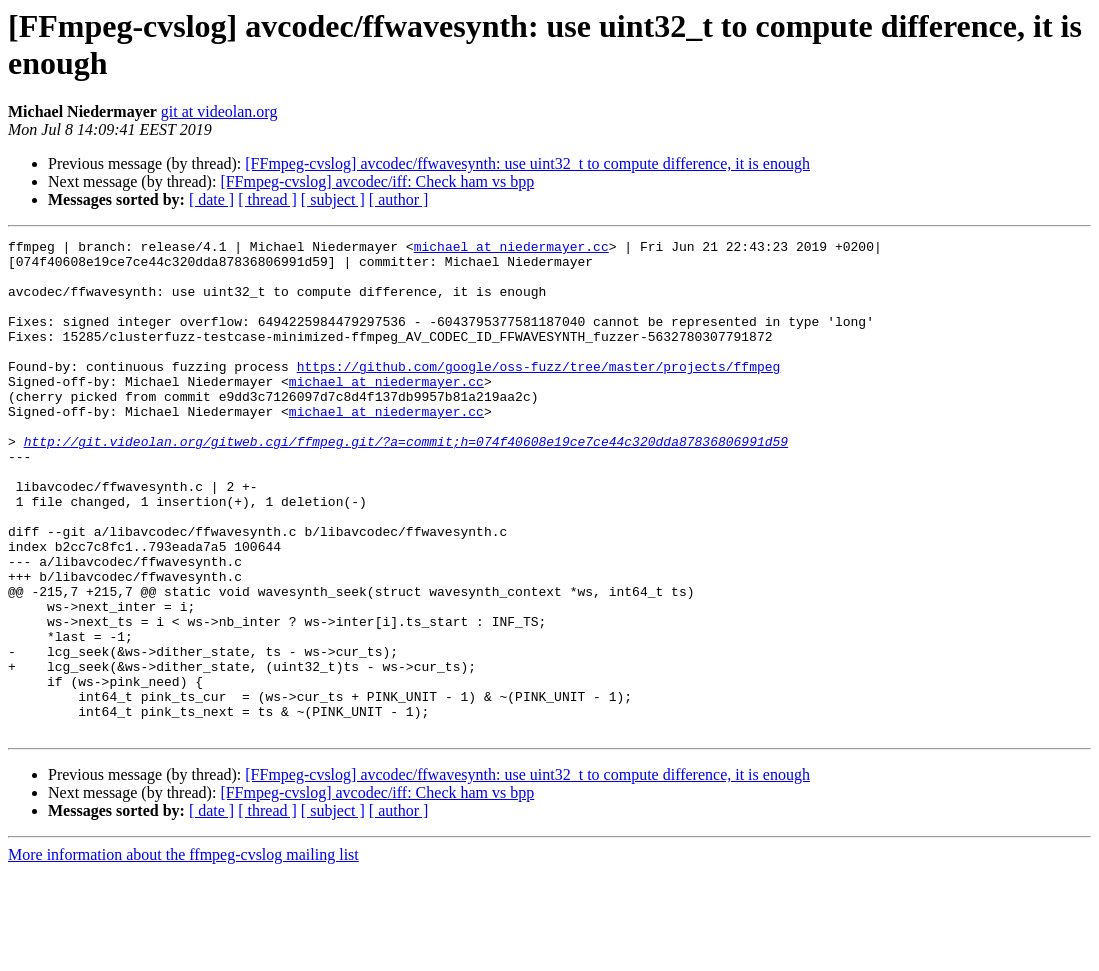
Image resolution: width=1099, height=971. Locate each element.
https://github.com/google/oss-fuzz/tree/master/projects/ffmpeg (539, 393)
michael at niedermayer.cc (511, 249)
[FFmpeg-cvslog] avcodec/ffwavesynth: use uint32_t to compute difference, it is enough (527, 163)
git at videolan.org (219, 111)
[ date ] (211, 199)
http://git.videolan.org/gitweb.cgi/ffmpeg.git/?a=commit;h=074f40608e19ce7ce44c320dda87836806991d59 (406, 483)
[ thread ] (267, 199)
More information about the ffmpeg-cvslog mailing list (183, 953)
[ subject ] (333, 199)
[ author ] (399, 199)
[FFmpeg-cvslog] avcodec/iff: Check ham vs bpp (377, 181)
